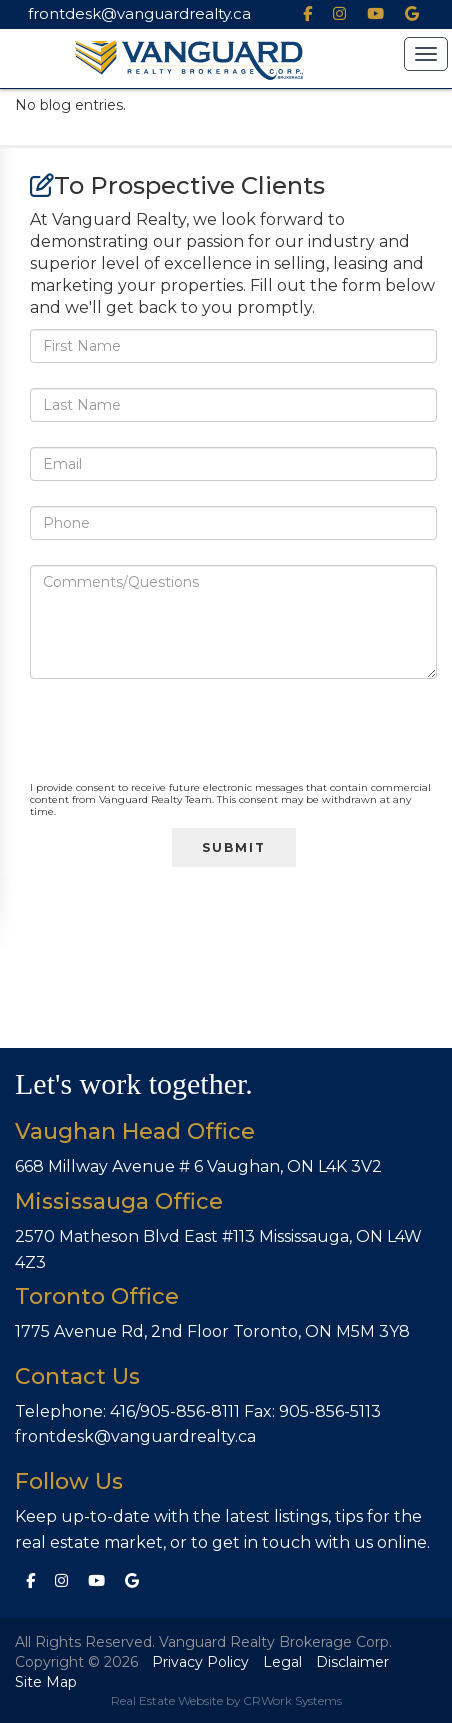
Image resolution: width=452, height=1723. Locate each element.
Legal (282, 1662)
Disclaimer (352, 1662)
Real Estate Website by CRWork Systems (226, 1700)
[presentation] (182, 743)
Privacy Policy (200, 1662)
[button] (426, 54)
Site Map (46, 1682)
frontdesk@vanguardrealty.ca (139, 13)
